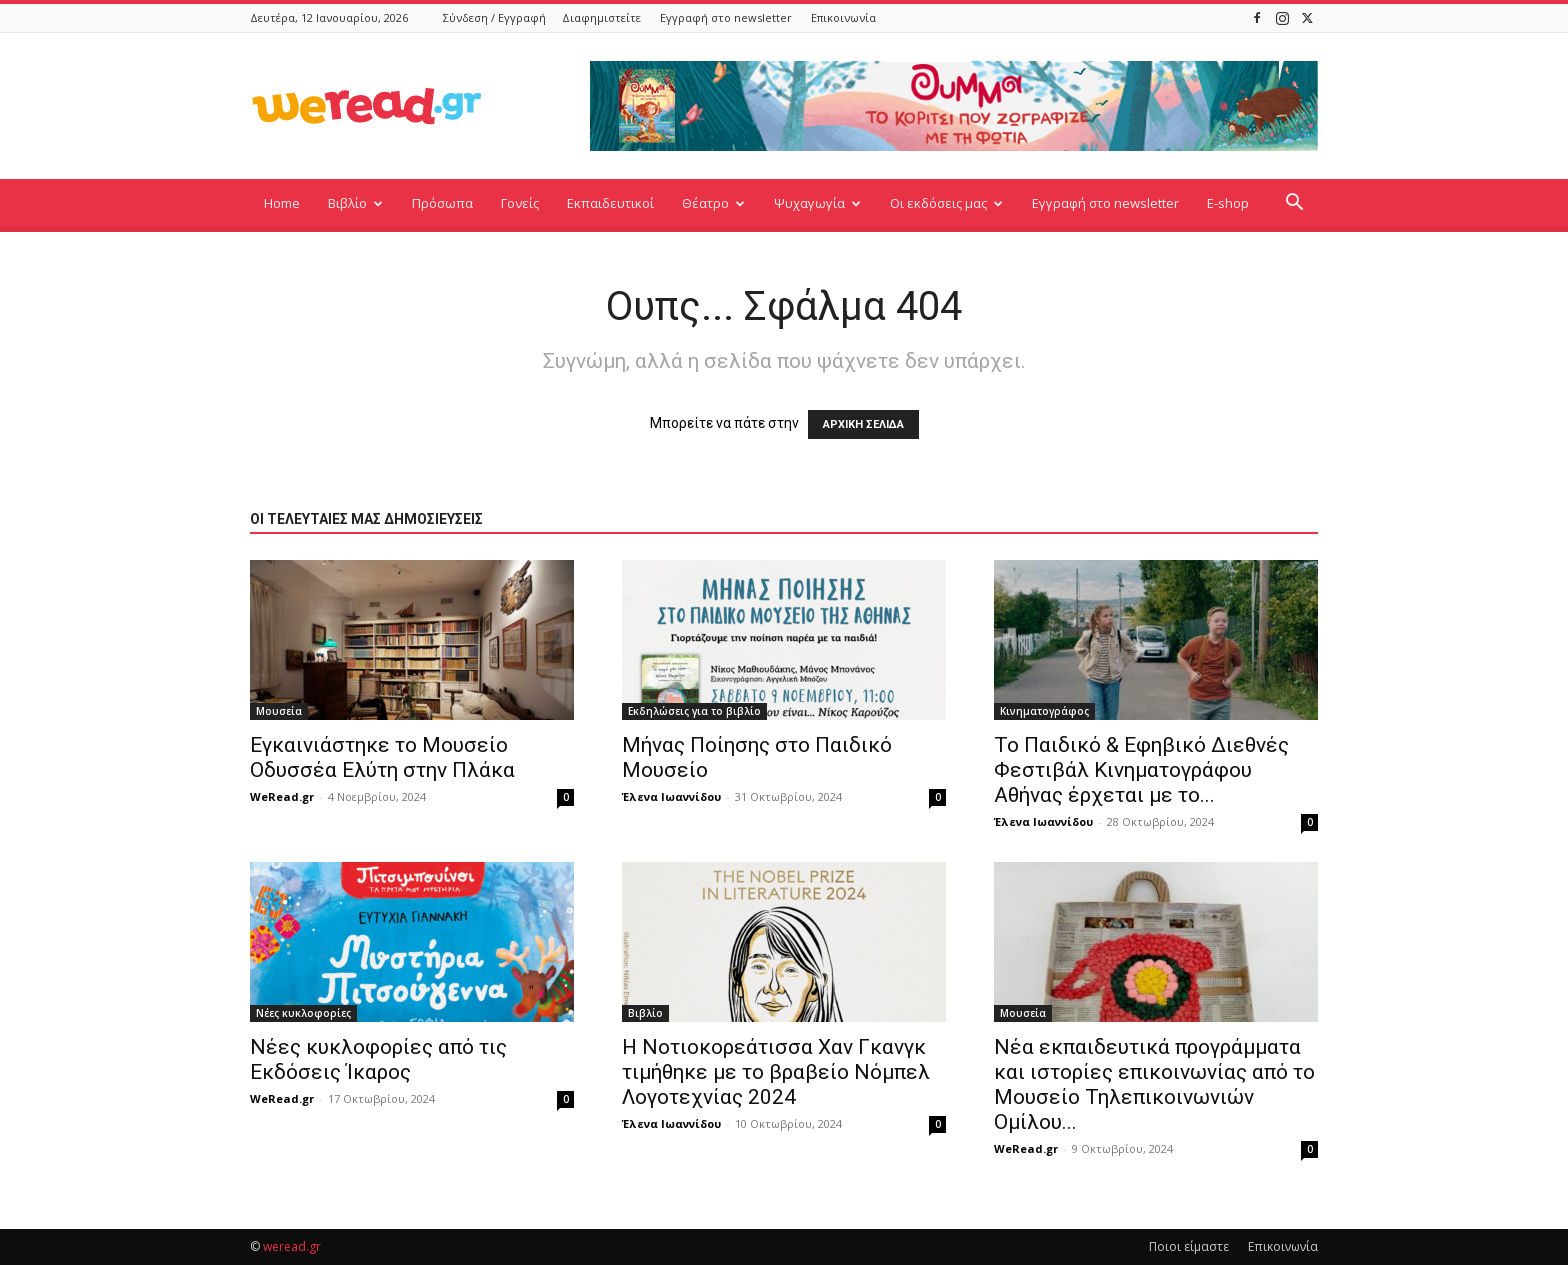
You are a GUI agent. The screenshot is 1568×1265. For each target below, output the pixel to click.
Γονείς (520, 203)
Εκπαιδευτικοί (610, 203)
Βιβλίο (355, 203)
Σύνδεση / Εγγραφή (494, 17)
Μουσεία (279, 711)
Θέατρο (713, 203)
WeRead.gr (282, 796)
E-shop (1228, 203)
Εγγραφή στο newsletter (726, 17)
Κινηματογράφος (1044, 711)
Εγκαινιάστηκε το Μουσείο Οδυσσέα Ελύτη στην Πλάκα (382, 757)
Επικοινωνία (843, 17)
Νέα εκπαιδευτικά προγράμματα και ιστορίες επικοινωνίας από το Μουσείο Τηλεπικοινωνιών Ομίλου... (1154, 1084)
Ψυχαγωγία (817, 203)
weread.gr (292, 1246)
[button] (1294, 204)
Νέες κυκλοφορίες (303, 1013)
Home (282, 203)
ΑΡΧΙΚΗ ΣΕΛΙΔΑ (863, 424)
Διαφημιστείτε (601, 17)
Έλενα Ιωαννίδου (671, 796)
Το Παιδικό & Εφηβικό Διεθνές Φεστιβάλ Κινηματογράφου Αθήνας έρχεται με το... (1141, 770)
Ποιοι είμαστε (1189, 1246)
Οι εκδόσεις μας (946, 203)
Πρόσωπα (442, 203)
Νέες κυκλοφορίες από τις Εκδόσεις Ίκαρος (378, 1059)
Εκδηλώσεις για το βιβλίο (694, 711)
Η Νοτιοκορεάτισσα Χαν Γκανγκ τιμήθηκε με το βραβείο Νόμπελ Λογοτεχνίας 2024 (776, 1072)
